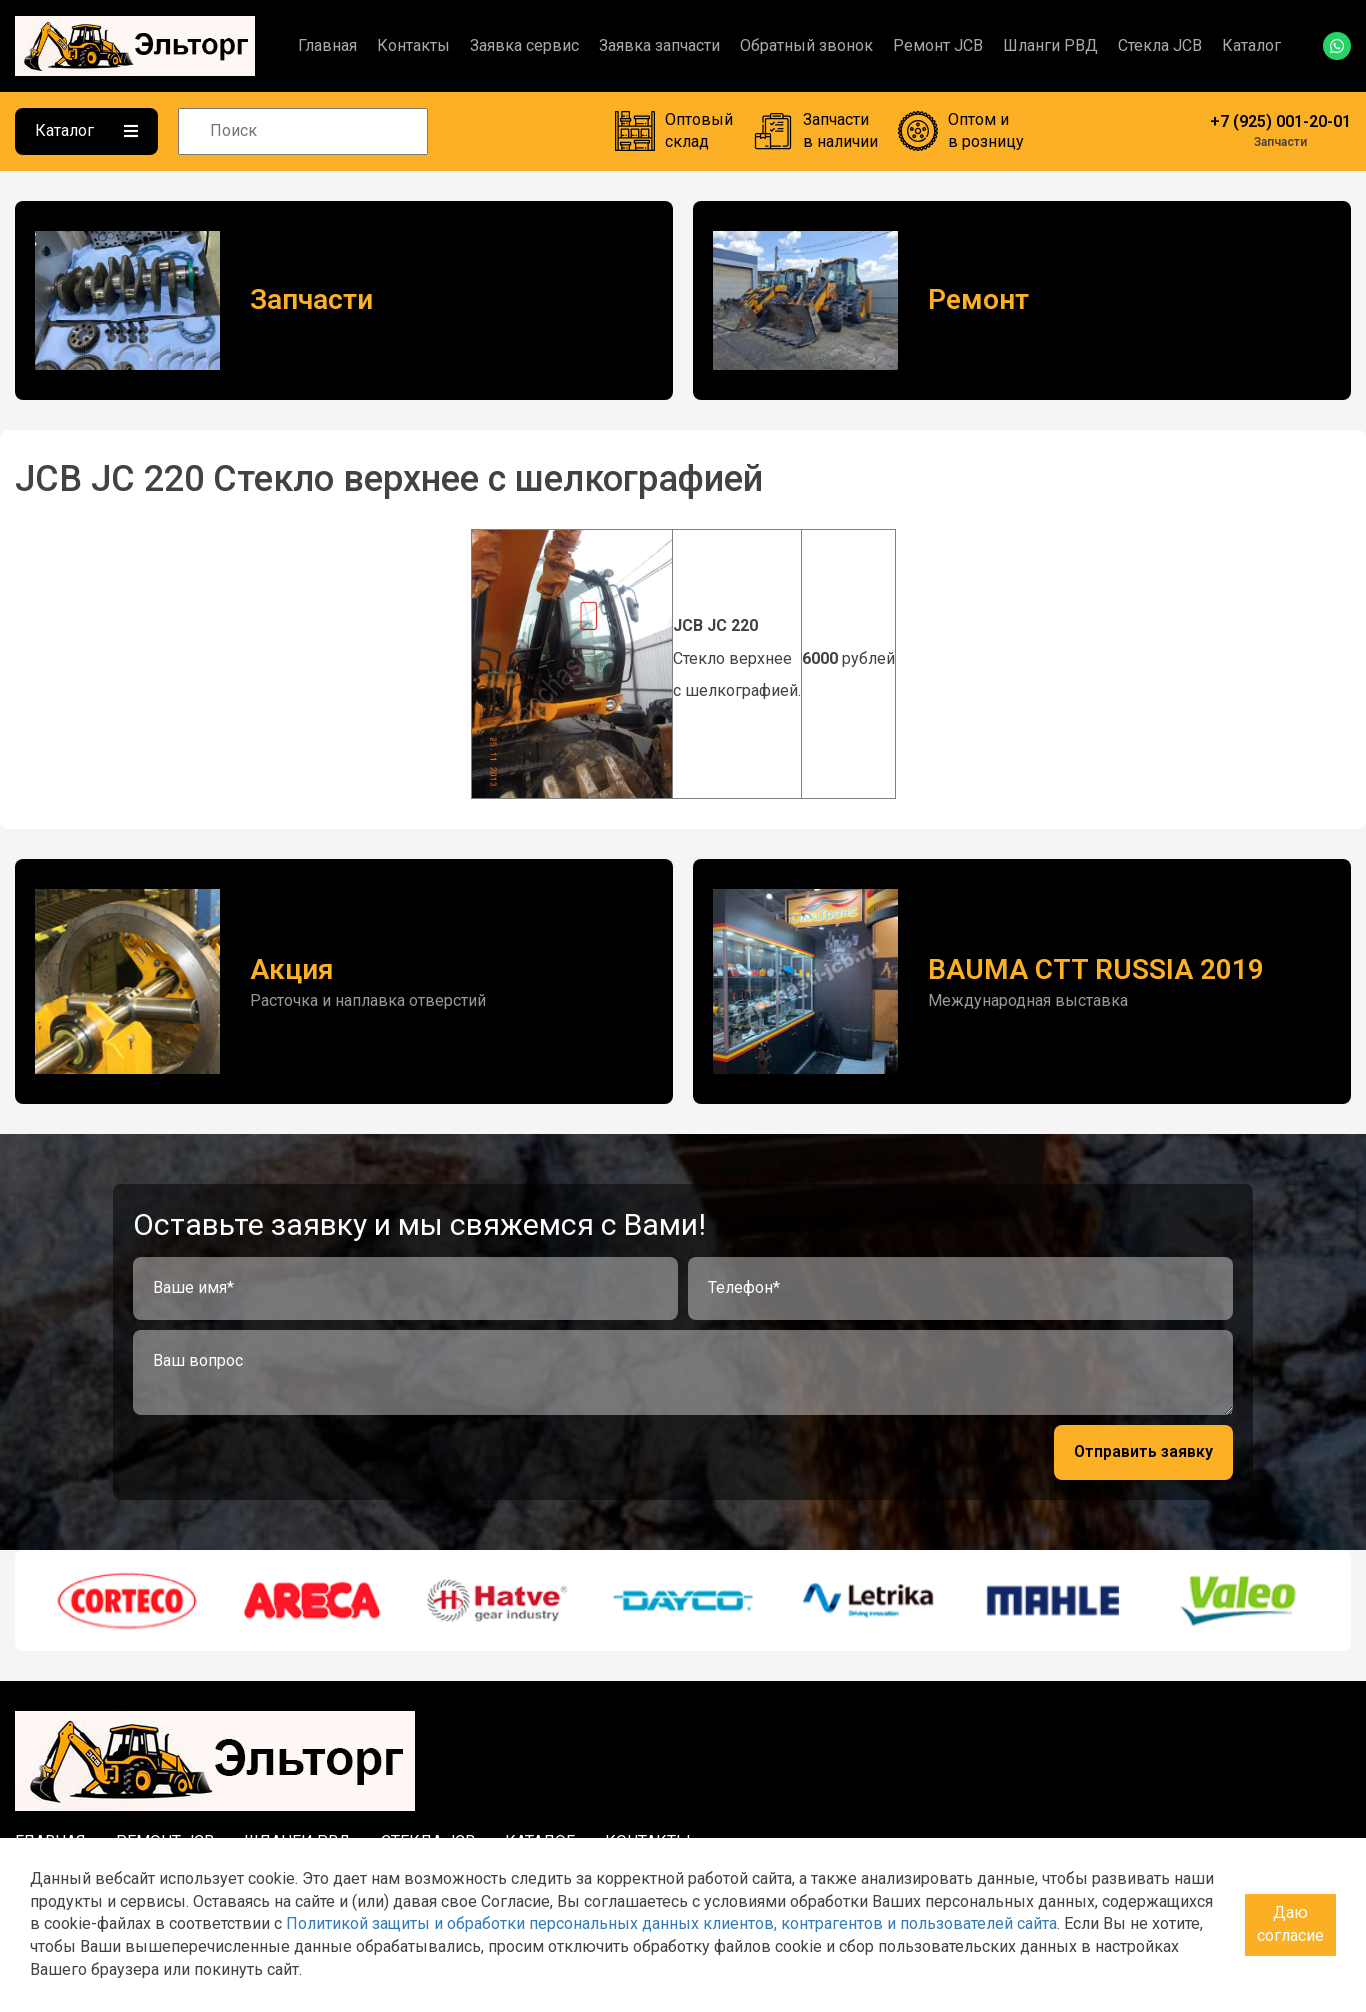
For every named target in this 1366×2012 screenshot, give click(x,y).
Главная (327, 45)
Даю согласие (1290, 1924)
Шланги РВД (1050, 45)
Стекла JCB (1160, 45)
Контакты (413, 45)
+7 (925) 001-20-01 (1280, 121)
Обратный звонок (806, 45)
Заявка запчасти (659, 45)
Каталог (1251, 45)
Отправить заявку (1143, 1451)
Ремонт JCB (938, 45)
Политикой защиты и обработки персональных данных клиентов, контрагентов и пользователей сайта (671, 1923)
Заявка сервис (524, 45)
